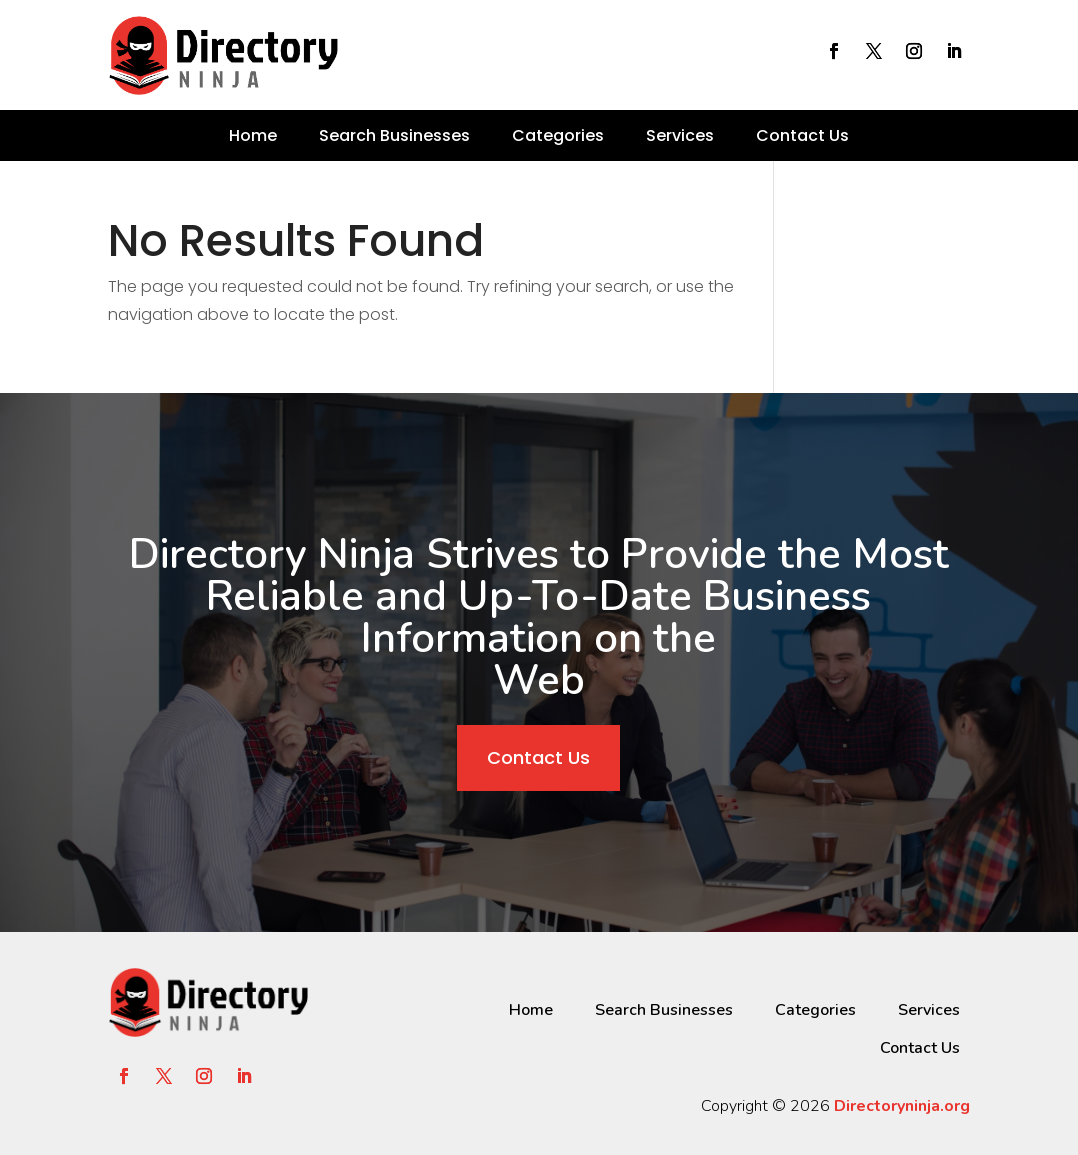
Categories (558, 135)
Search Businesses (394, 135)
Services (680, 135)
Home (253, 135)
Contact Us (802, 135)
